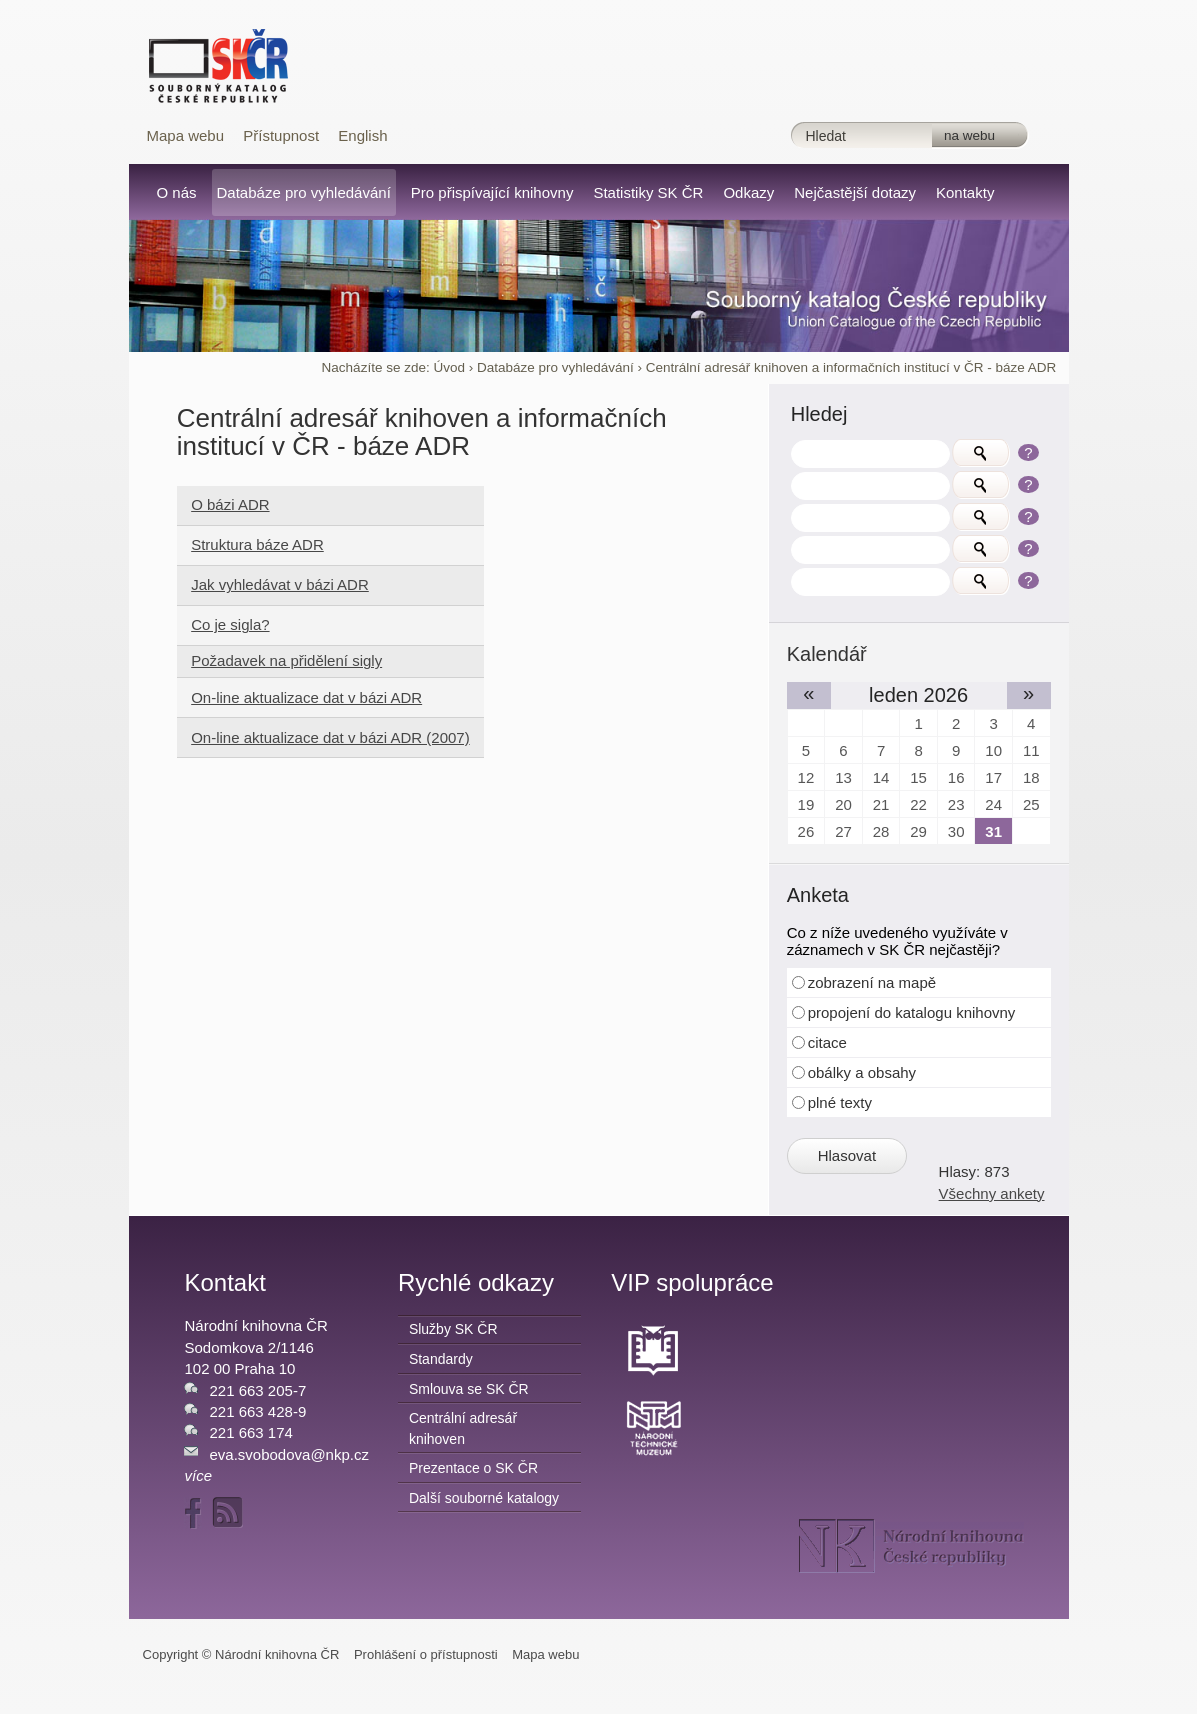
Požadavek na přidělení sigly (286, 660)
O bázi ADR (230, 504)
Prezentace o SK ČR (473, 1468)
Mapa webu (186, 135)
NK (911, 1546)
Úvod (449, 367)
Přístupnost (281, 135)
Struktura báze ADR (257, 544)
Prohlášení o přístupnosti (426, 1654)
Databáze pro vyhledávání (555, 367)
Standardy (441, 1359)
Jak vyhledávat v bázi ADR (280, 584)
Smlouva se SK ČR (469, 1389)
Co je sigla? (230, 624)
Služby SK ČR (453, 1329)
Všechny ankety (992, 1193)
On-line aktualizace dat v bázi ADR (306, 697)
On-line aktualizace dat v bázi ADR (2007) (330, 737)
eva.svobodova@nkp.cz (289, 1454)
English (362, 135)
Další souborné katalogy (484, 1498)
